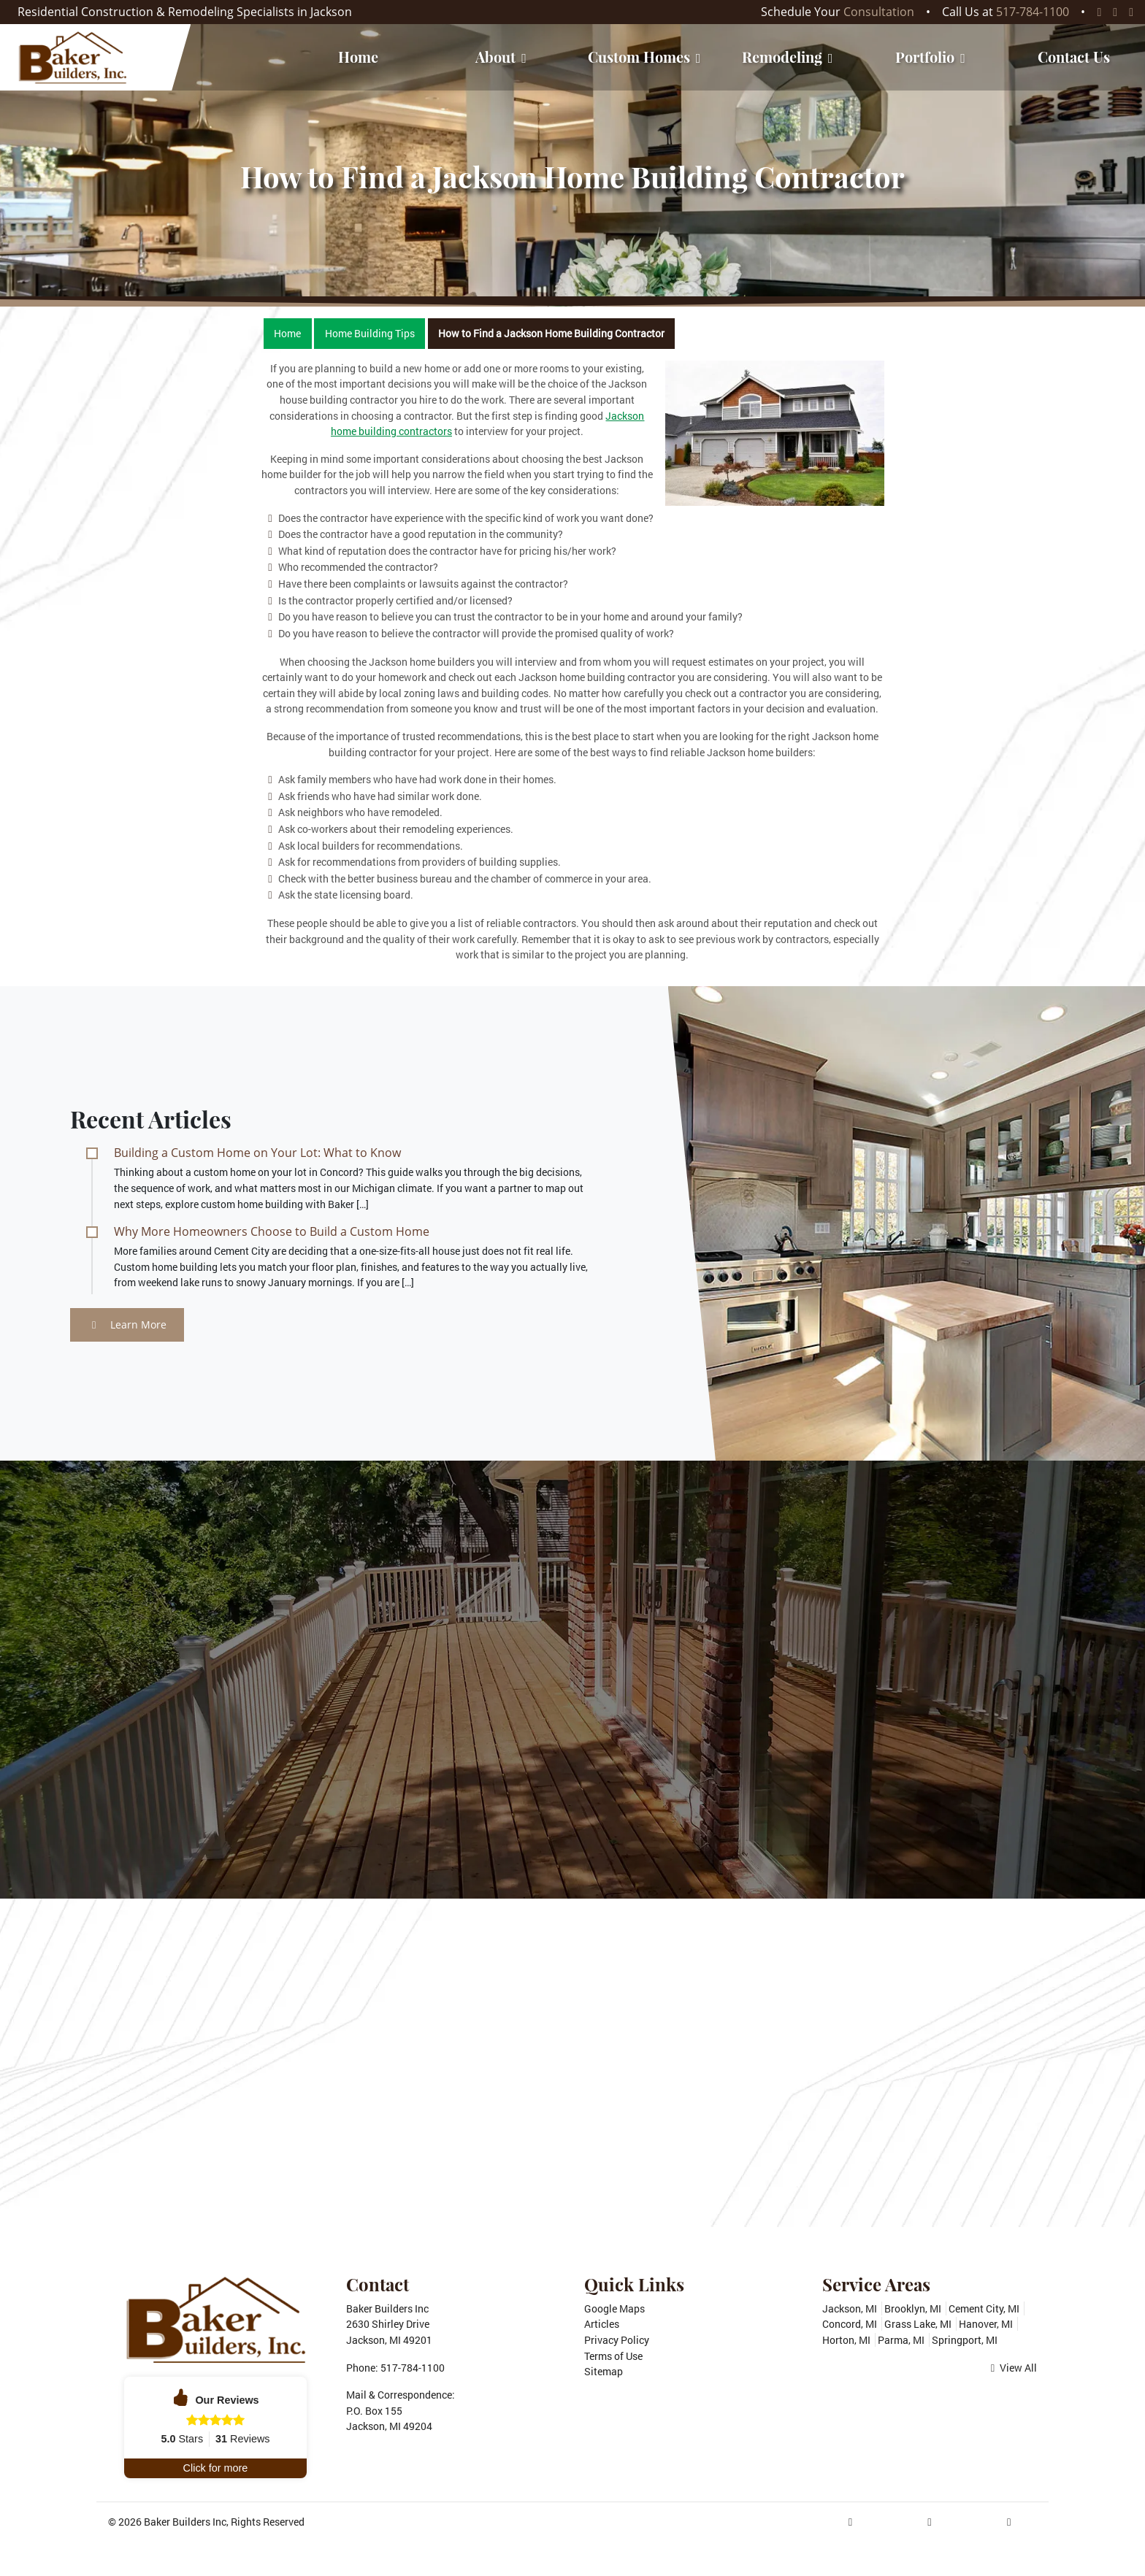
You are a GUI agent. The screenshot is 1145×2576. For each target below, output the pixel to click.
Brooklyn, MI (912, 2308)
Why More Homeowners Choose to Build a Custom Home (271, 1231)
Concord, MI (849, 2324)
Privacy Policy (616, 2340)
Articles (601, 2324)
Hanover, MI (986, 2324)
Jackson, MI (849, 2308)
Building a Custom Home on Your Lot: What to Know (257, 1153)
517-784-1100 (1032, 12)
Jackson (624, 416)
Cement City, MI (984, 2308)
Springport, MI (964, 2340)
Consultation (878, 12)
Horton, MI (846, 2340)
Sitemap (603, 2371)
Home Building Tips (370, 333)
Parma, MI (901, 2340)
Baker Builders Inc (185, 2522)
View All (1014, 2368)
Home (287, 333)
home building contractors (391, 431)
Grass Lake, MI (917, 2324)
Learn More (129, 1324)
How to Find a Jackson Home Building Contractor (551, 333)
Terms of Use (613, 2356)
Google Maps (614, 2308)
